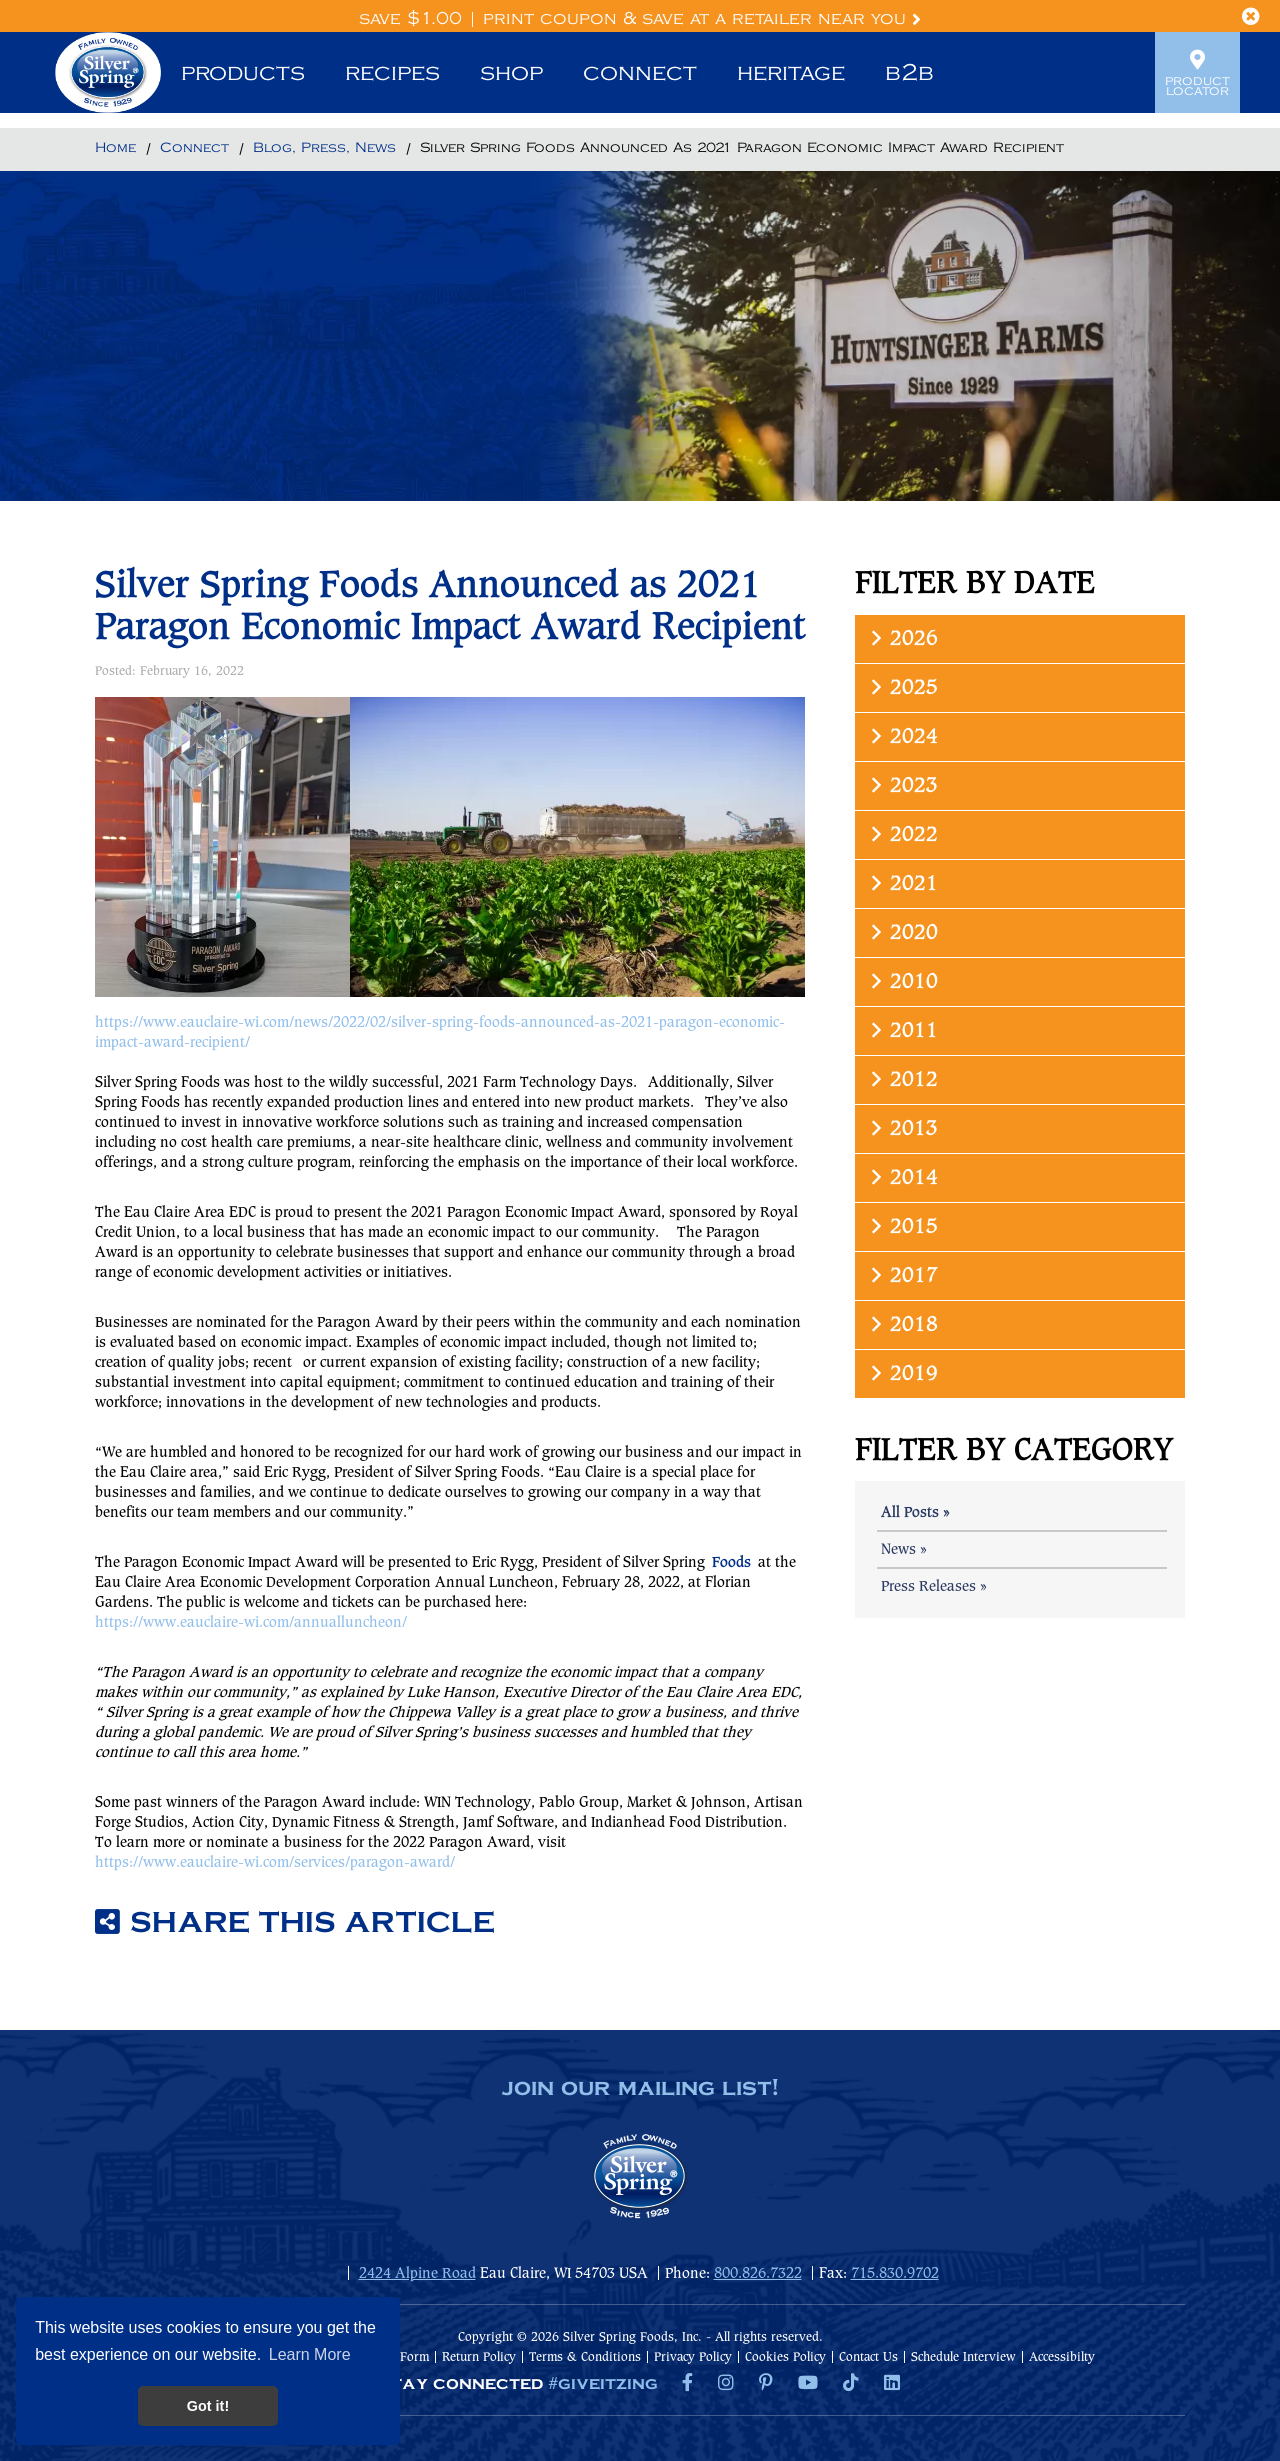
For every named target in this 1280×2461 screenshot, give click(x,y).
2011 (902, 1030)
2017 (902, 1275)
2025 (902, 687)
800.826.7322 (758, 2274)
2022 (902, 834)
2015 (902, 1226)
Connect (640, 73)
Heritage (791, 73)
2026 (902, 638)
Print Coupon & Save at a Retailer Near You (702, 19)
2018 (902, 1324)
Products (243, 73)
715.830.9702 (895, 2274)
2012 (902, 1079)
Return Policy (479, 2357)
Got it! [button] (208, 2406)
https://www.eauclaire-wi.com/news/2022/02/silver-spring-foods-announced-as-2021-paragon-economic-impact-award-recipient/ (440, 1033)
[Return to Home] (115, 149)
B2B (909, 73)
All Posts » (915, 1513)
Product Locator (1197, 73)
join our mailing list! (640, 2089)
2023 (902, 785)
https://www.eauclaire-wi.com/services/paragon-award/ (275, 1863)
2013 (902, 1128)
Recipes (392, 73)
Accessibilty (1062, 2357)
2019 (902, 1373)
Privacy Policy (693, 2357)
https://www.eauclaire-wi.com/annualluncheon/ (251, 1623)
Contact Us (868, 2357)
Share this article (295, 1923)
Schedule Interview (963, 2357)
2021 (902, 883)
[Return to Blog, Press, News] (324, 149)
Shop (511, 73)
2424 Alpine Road (417, 2274)
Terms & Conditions (585, 2357)
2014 (902, 1177)
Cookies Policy (785, 2357)
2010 (902, 981)
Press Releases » (934, 1587)
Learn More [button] (310, 2354)
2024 (902, 736)
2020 (902, 932)
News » (904, 1550)
